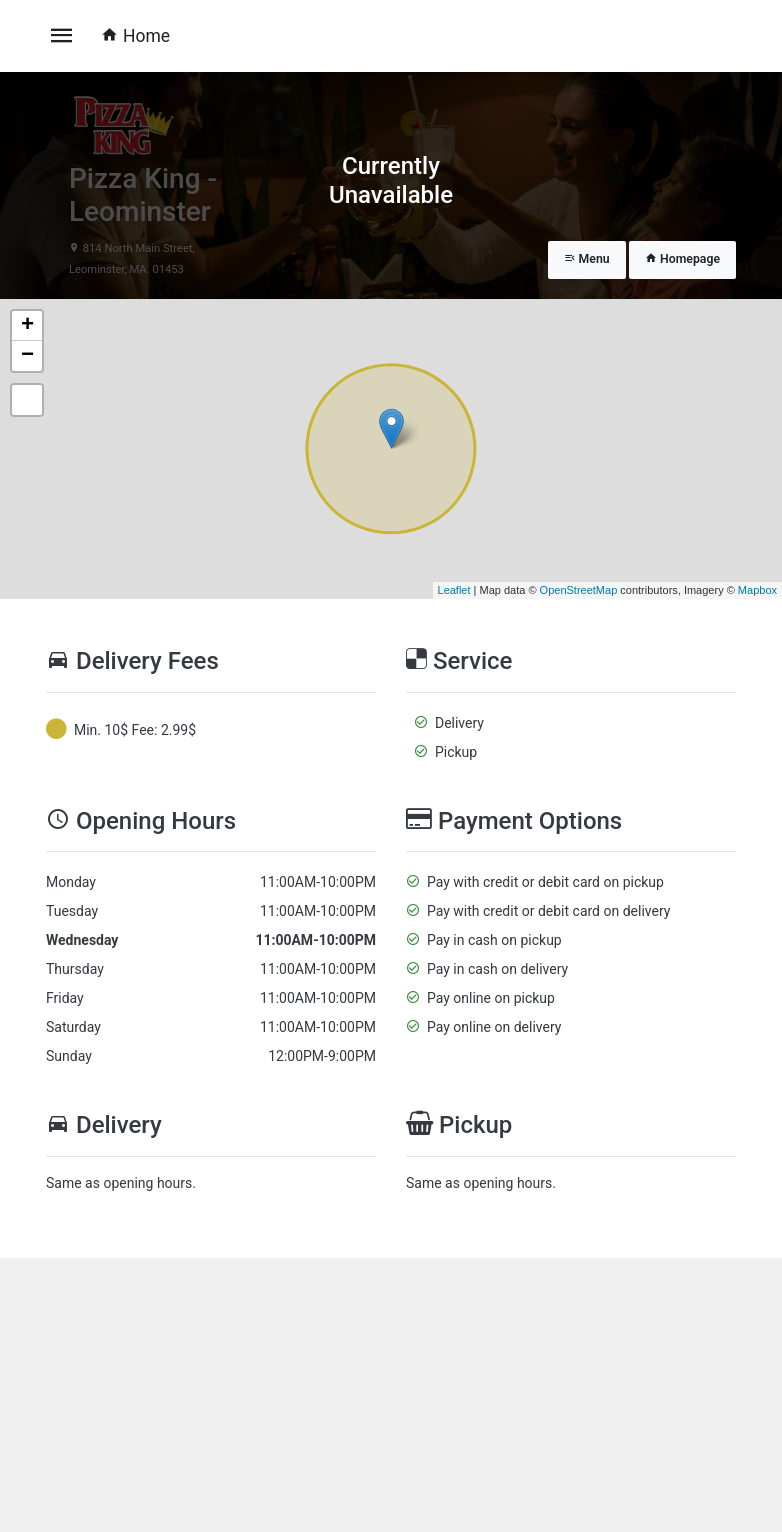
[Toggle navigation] (62, 36)
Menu (587, 259)
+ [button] (27, 326)
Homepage (682, 259)
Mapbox (757, 590)
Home (135, 36)
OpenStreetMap (579, 590)
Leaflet (454, 590)
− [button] (27, 356)
